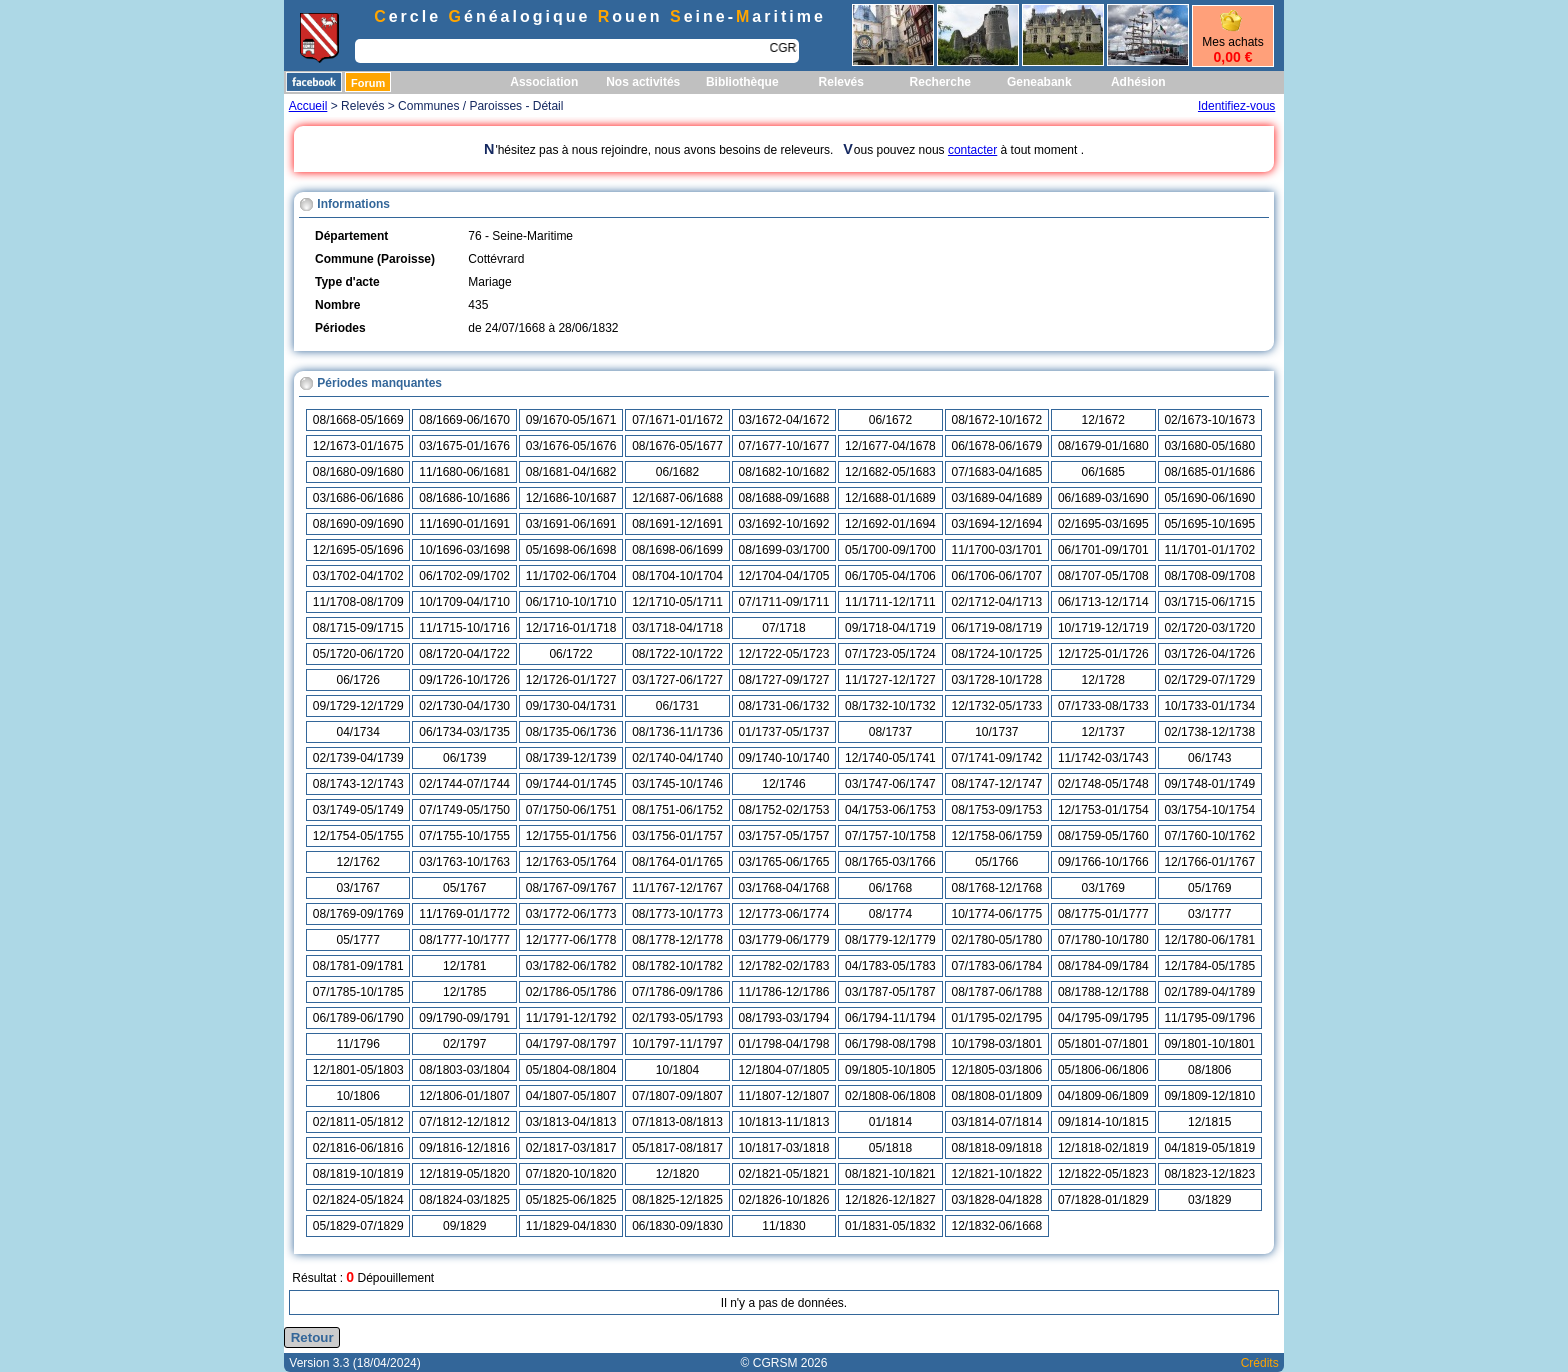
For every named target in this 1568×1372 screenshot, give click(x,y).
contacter (972, 150)
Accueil (308, 106)
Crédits (1260, 1363)
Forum (368, 83)
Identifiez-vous (1236, 106)
